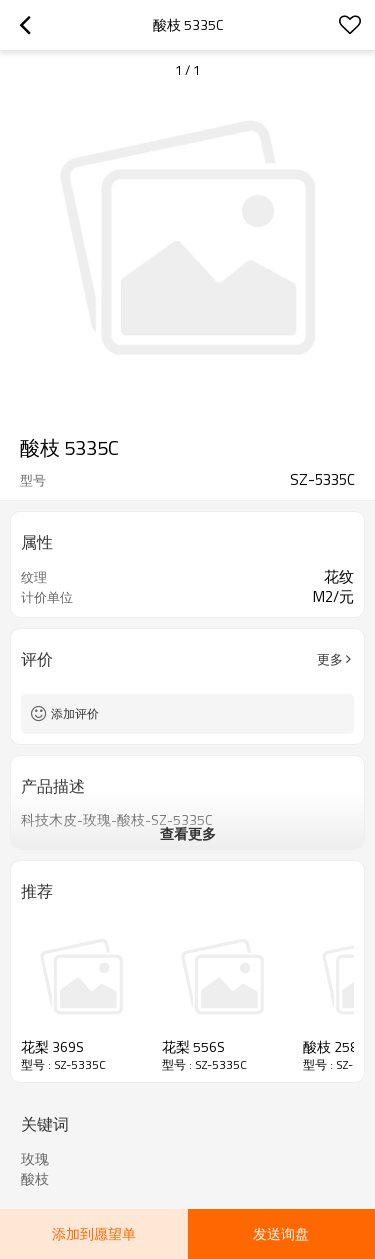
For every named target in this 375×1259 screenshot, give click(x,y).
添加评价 (75, 713)
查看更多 (188, 833)
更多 (330, 659)
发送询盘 (281, 1233)
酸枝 (35, 1179)
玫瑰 (35, 1159)
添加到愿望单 (94, 1233)
